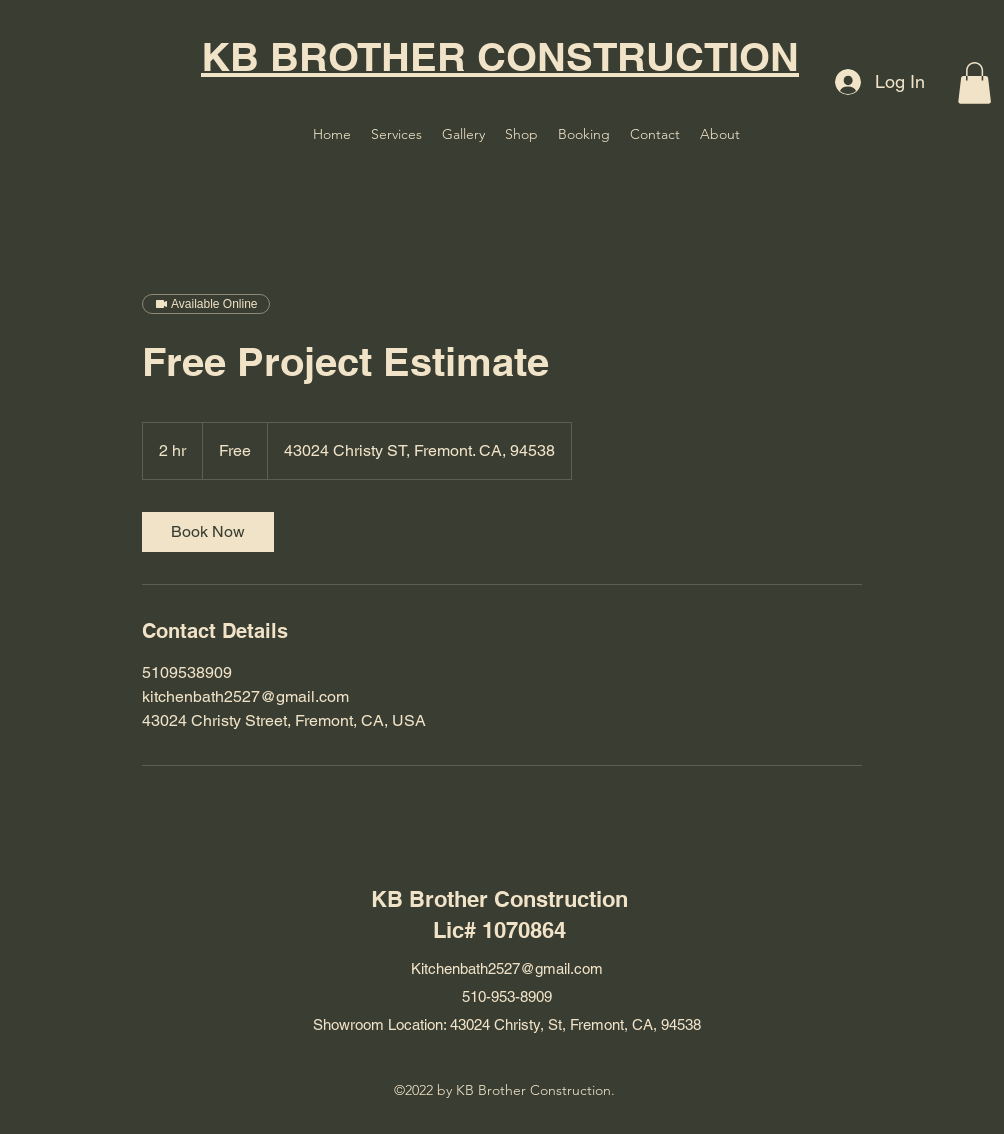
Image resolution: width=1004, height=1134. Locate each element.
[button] (974, 83)
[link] (208, 532)
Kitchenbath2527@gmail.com (507, 968)
